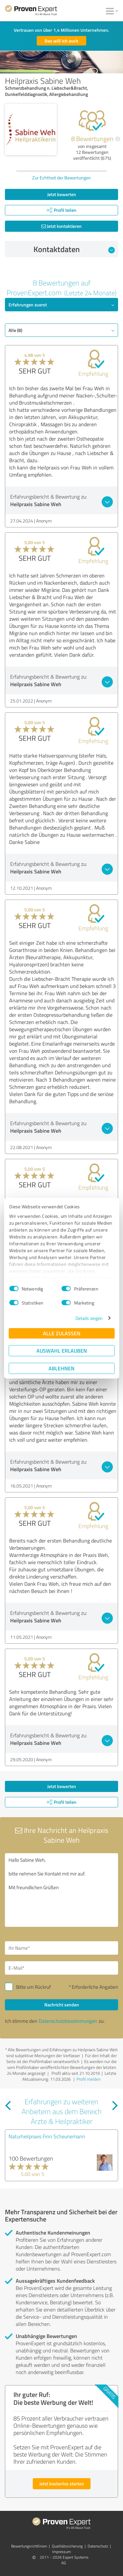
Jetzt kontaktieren (61, 226)
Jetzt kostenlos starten (61, 2483)
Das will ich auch (61, 40)
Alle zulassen (61, 1333)
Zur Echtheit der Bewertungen (61, 177)
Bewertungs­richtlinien (29, 2546)
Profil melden (88, 2079)
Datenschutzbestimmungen (68, 2021)
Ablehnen (61, 1368)
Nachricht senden (61, 2004)
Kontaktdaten (74, 249)
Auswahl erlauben (61, 1350)
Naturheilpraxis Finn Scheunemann (47, 2136)
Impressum (61, 2551)
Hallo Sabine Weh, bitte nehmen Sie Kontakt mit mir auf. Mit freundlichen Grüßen (61, 1890)
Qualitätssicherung (67, 2546)
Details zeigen (89, 1318)
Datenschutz (98, 2546)
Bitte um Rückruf (33, 1986)
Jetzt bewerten (61, 194)
